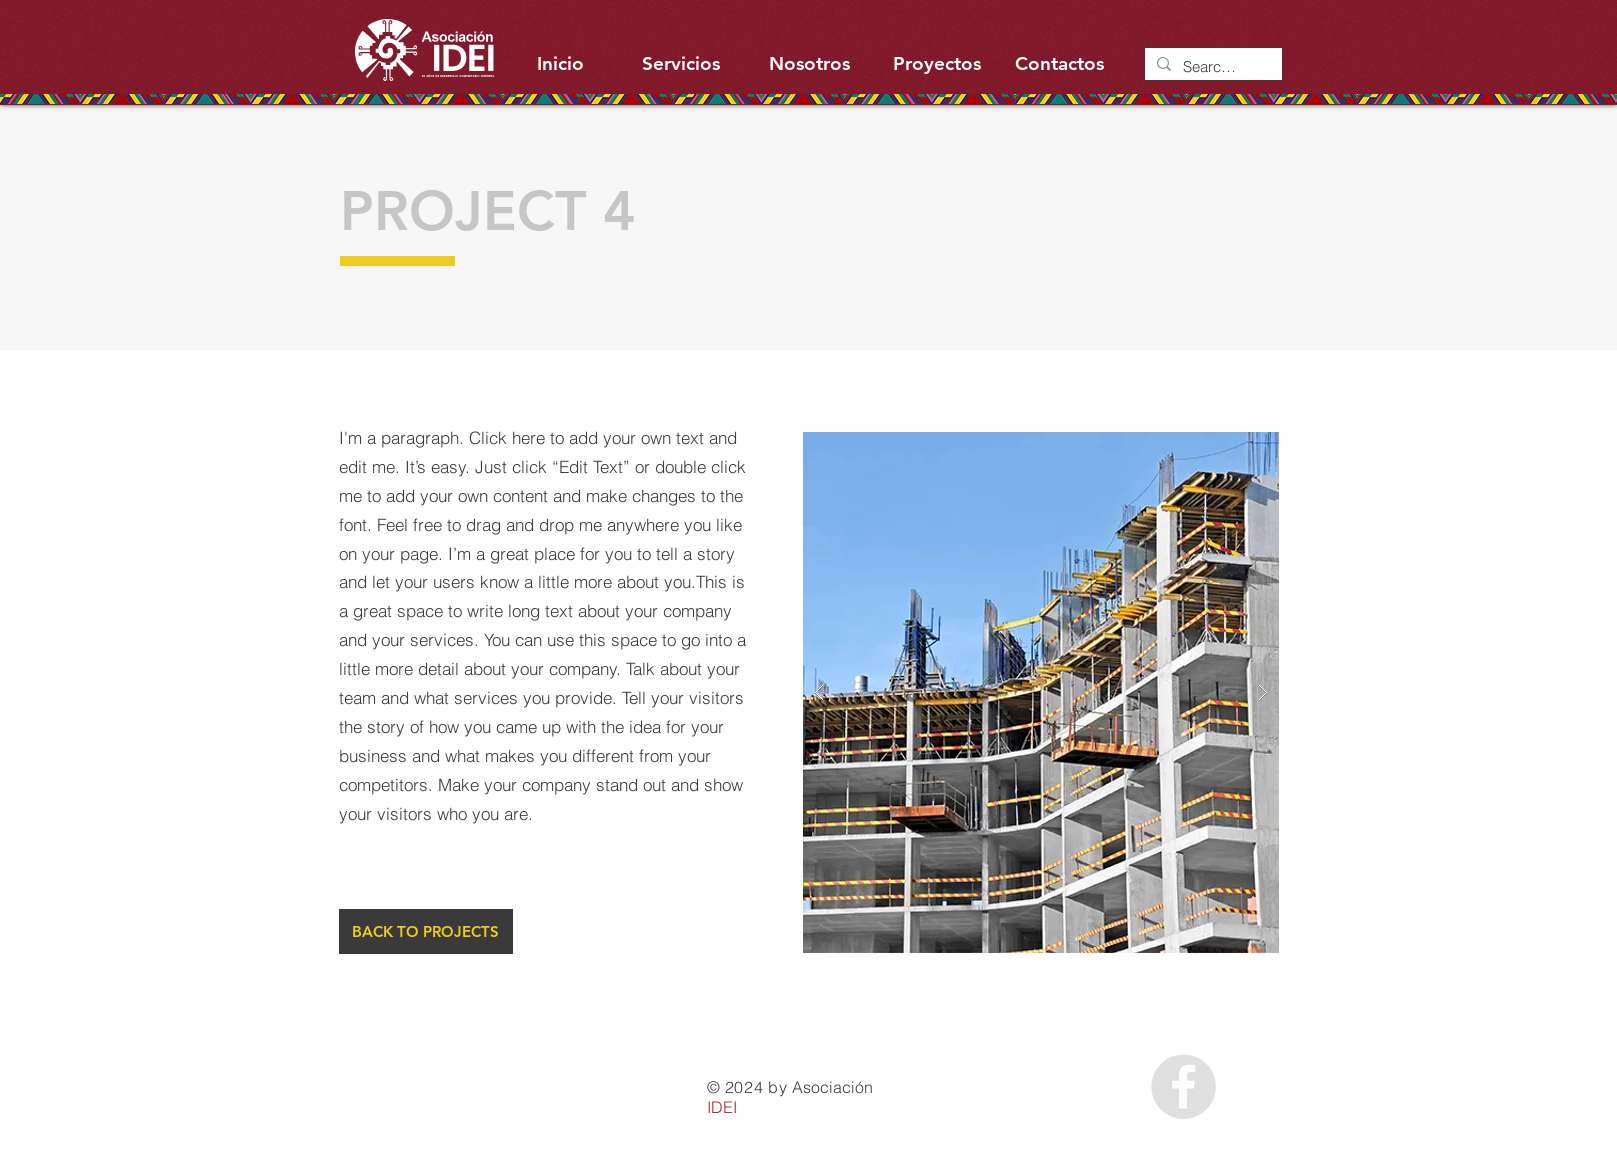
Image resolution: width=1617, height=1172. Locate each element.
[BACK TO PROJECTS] (426, 931)
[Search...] (1211, 66)
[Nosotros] (809, 64)
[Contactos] (1059, 64)
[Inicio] (560, 64)
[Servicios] (681, 64)
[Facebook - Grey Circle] (1183, 1086)
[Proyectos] (937, 64)
